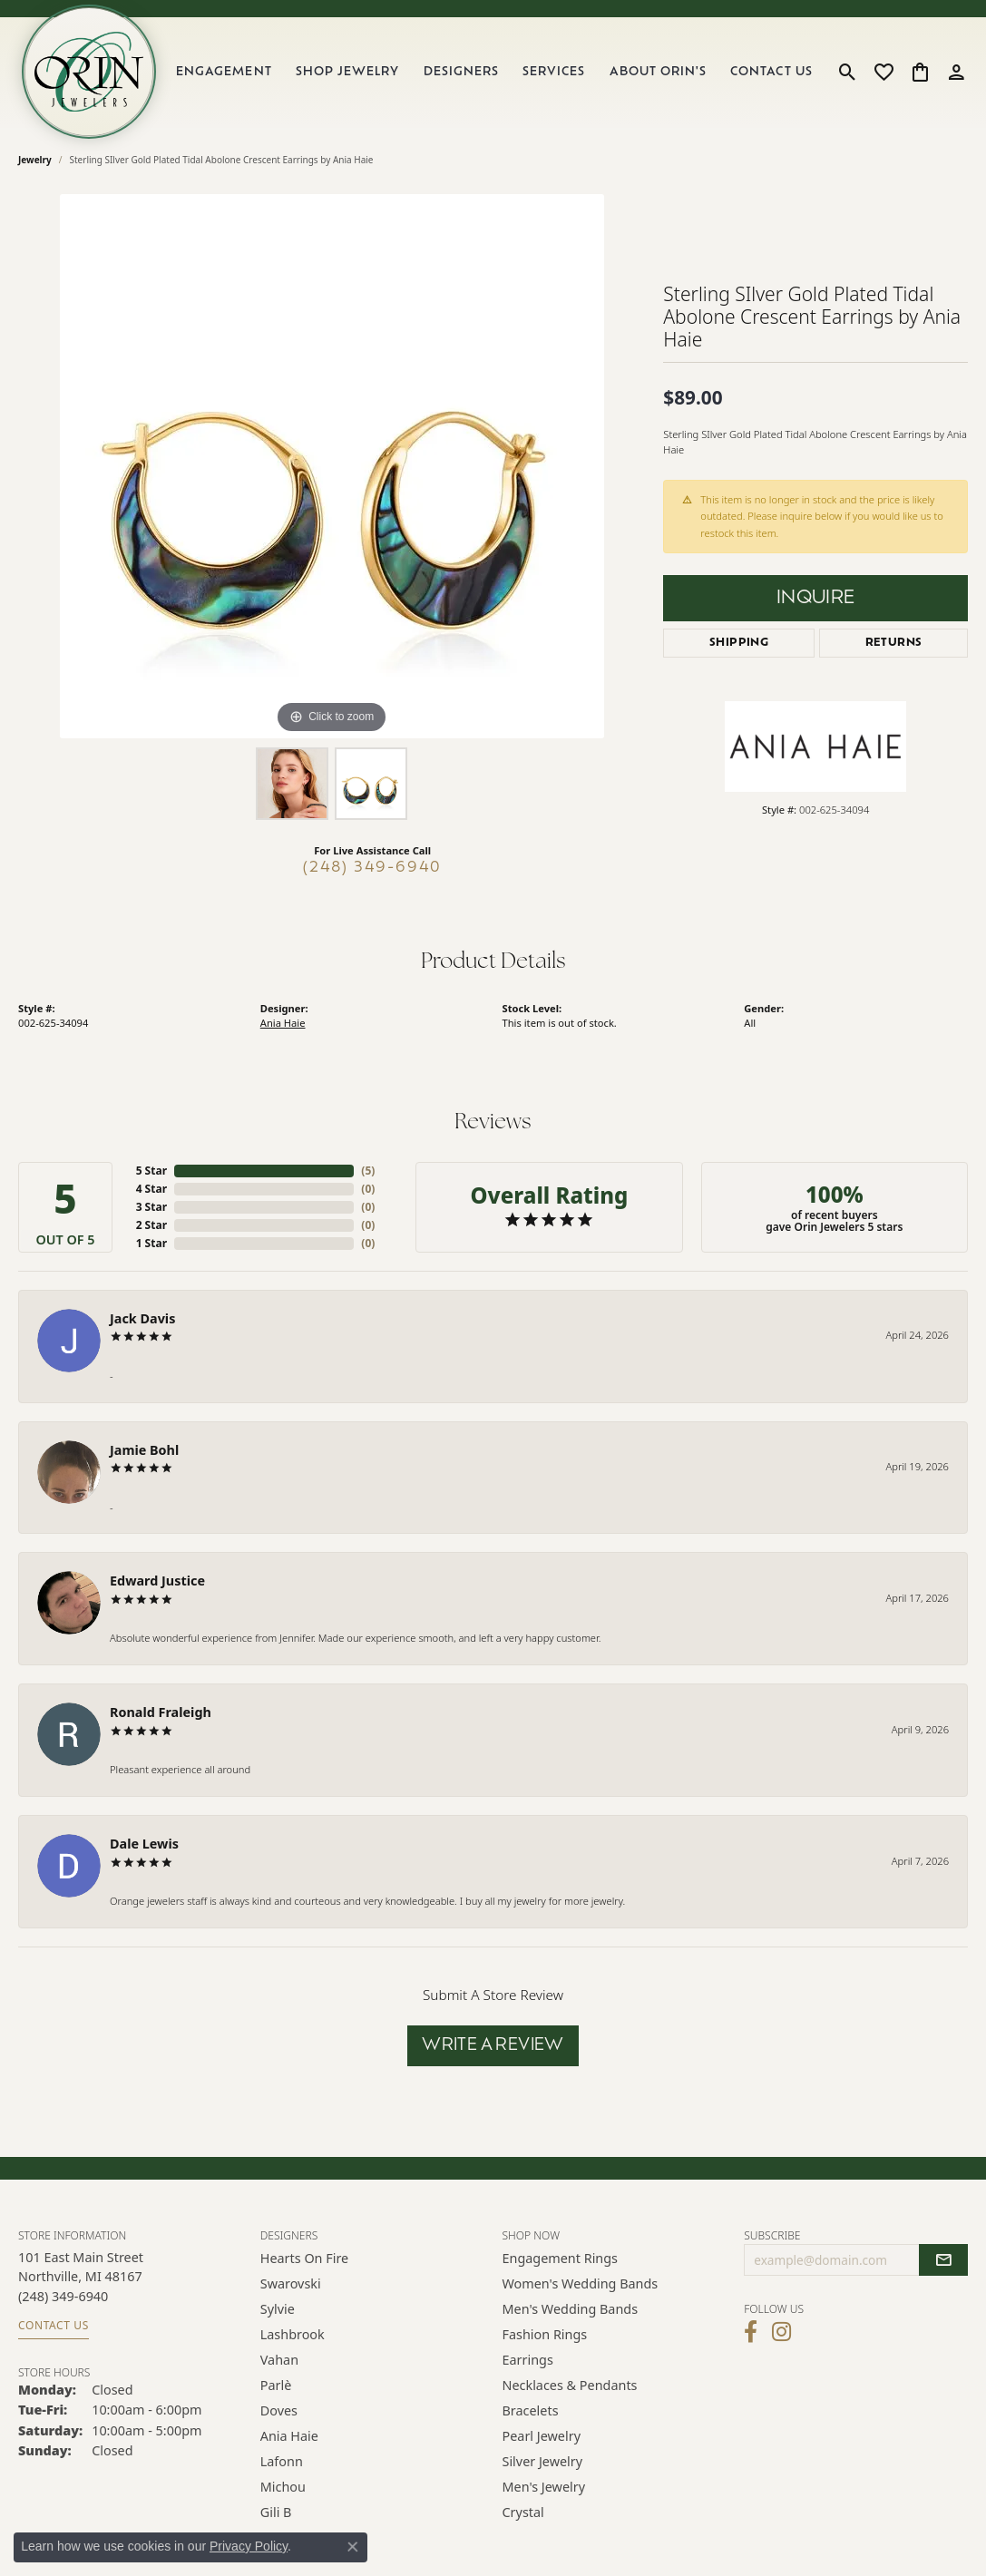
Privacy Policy (249, 2546)
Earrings (528, 2359)
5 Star (151, 1170)
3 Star (151, 1207)
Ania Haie (283, 1022)
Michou (283, 2486)
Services (553, 72)
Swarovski (290, 2283)
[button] (847, 72)
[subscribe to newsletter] (943, 2260)
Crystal (523, 2512)
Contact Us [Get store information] (53, 2325)
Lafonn (281, 2461)
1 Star (151, 1243)
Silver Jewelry (543, 2461)
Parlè (276, 2385)
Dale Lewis (144, 1843)
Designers (461, 72)
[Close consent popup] (352, 2547)
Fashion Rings (545, 2334)
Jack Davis (142, 1318)
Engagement (223, 72)
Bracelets (531, 2410)
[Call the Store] (63, 2296)
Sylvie (277, 2308)
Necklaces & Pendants (570, 2385)
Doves (279, 2410)
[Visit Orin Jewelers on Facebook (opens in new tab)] (750, 2332)
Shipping (738, 643)
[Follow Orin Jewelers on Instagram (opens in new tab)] (781, 2332)
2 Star (151, 1225)
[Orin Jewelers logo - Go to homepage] (88, 71)
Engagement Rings (561, 2258)
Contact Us (771, 72)
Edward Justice (157, 1580)
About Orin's (658, 72)
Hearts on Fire (304, 2258)
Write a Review (493, 2045)
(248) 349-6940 (372, 868)
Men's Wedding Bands (571, 2308)
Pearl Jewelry (542, 2435)
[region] (332, 466)
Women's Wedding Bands (581, 2283)
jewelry (35, 159)
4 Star (151, 1188)
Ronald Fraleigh (160, 1712)
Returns (894, 643)
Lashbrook (292, 2334)
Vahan (279, 2359)
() (368, 1170)
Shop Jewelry (347, 72)
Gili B (276, 2512)
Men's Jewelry (544, 2486)
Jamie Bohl (144, 1450)
